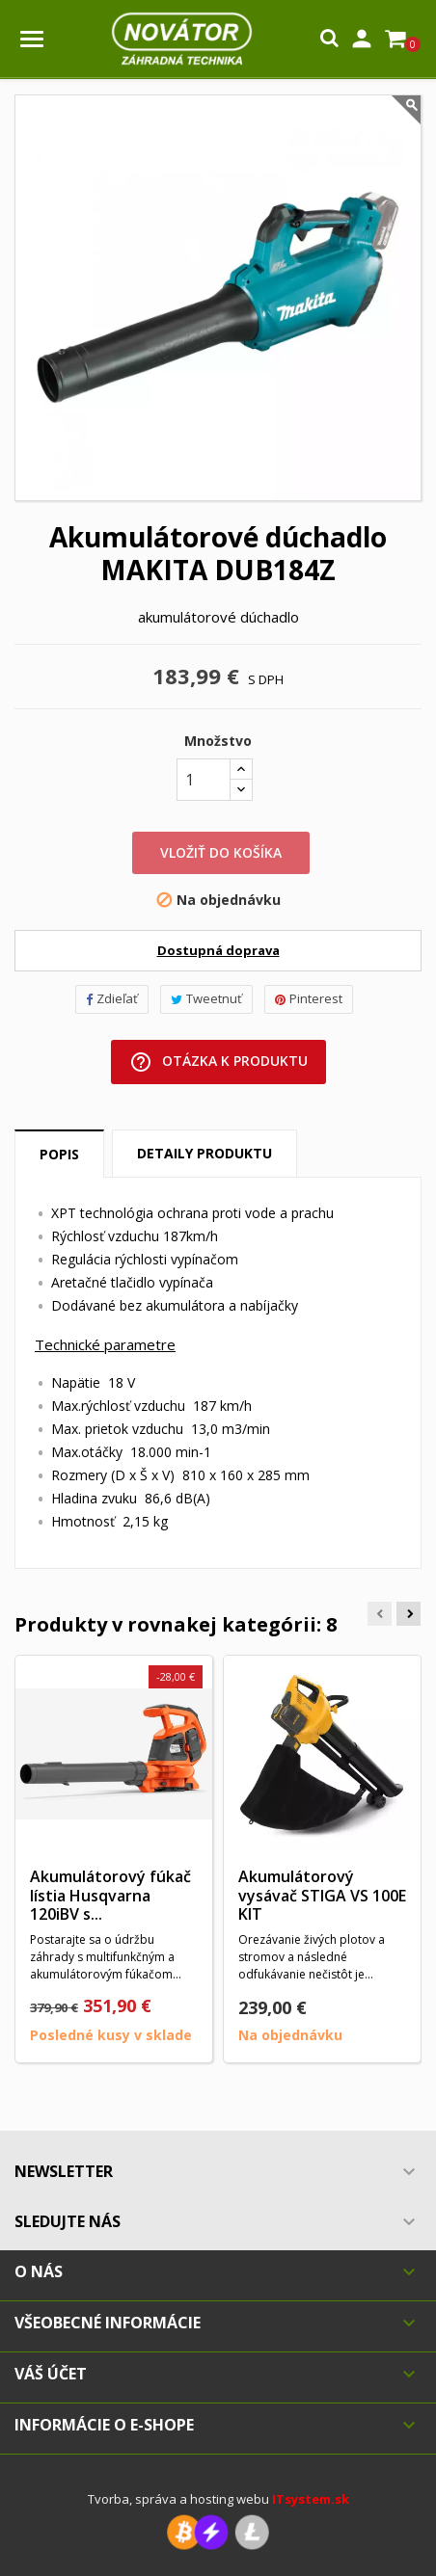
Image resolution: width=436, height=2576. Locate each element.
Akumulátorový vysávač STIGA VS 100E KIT (322, 1895)
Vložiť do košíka (221, 852)
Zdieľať (112, 998)
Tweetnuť (206, 998)
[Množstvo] (204, 779)
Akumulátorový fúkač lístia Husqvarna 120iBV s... (110, 1895)
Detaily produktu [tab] (204, 1153)
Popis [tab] (59, 1154)
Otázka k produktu (218, 1062)
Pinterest (308, 998)
